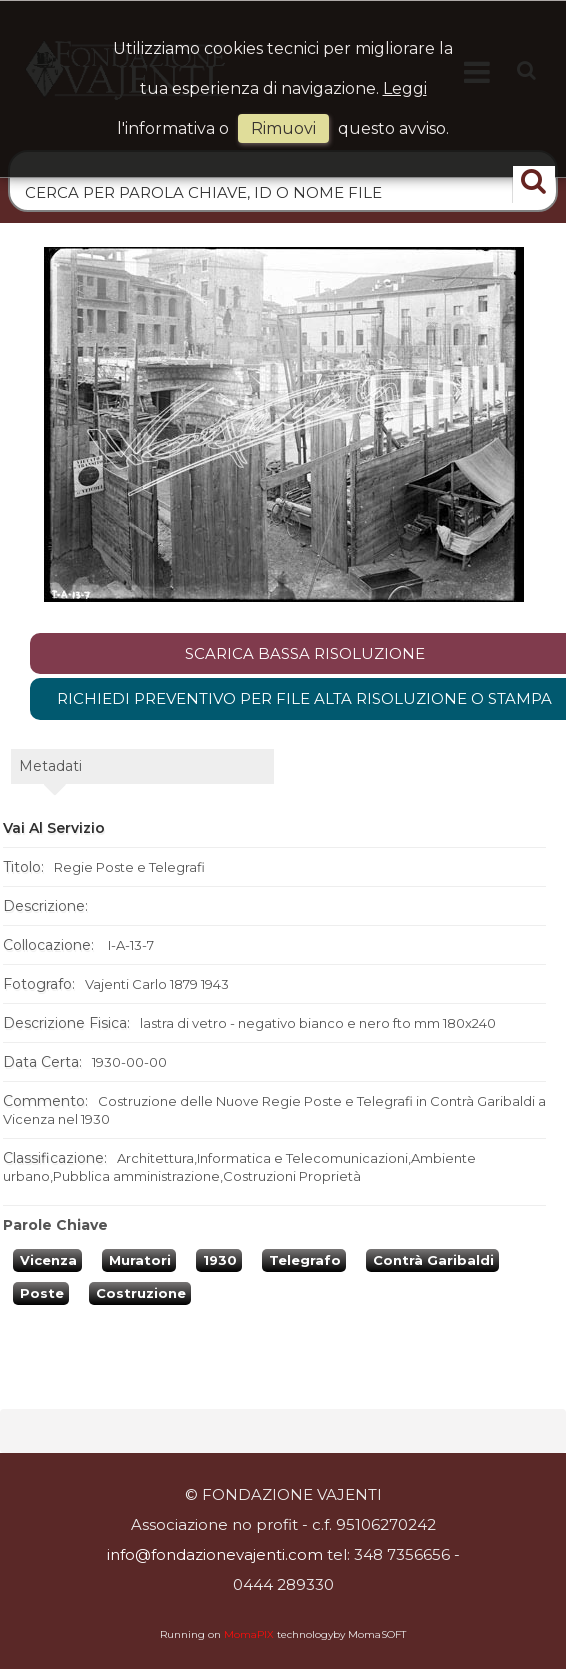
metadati (50, 766)
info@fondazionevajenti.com (215, 1554)
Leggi (405, 88)
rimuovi (283, 128)
